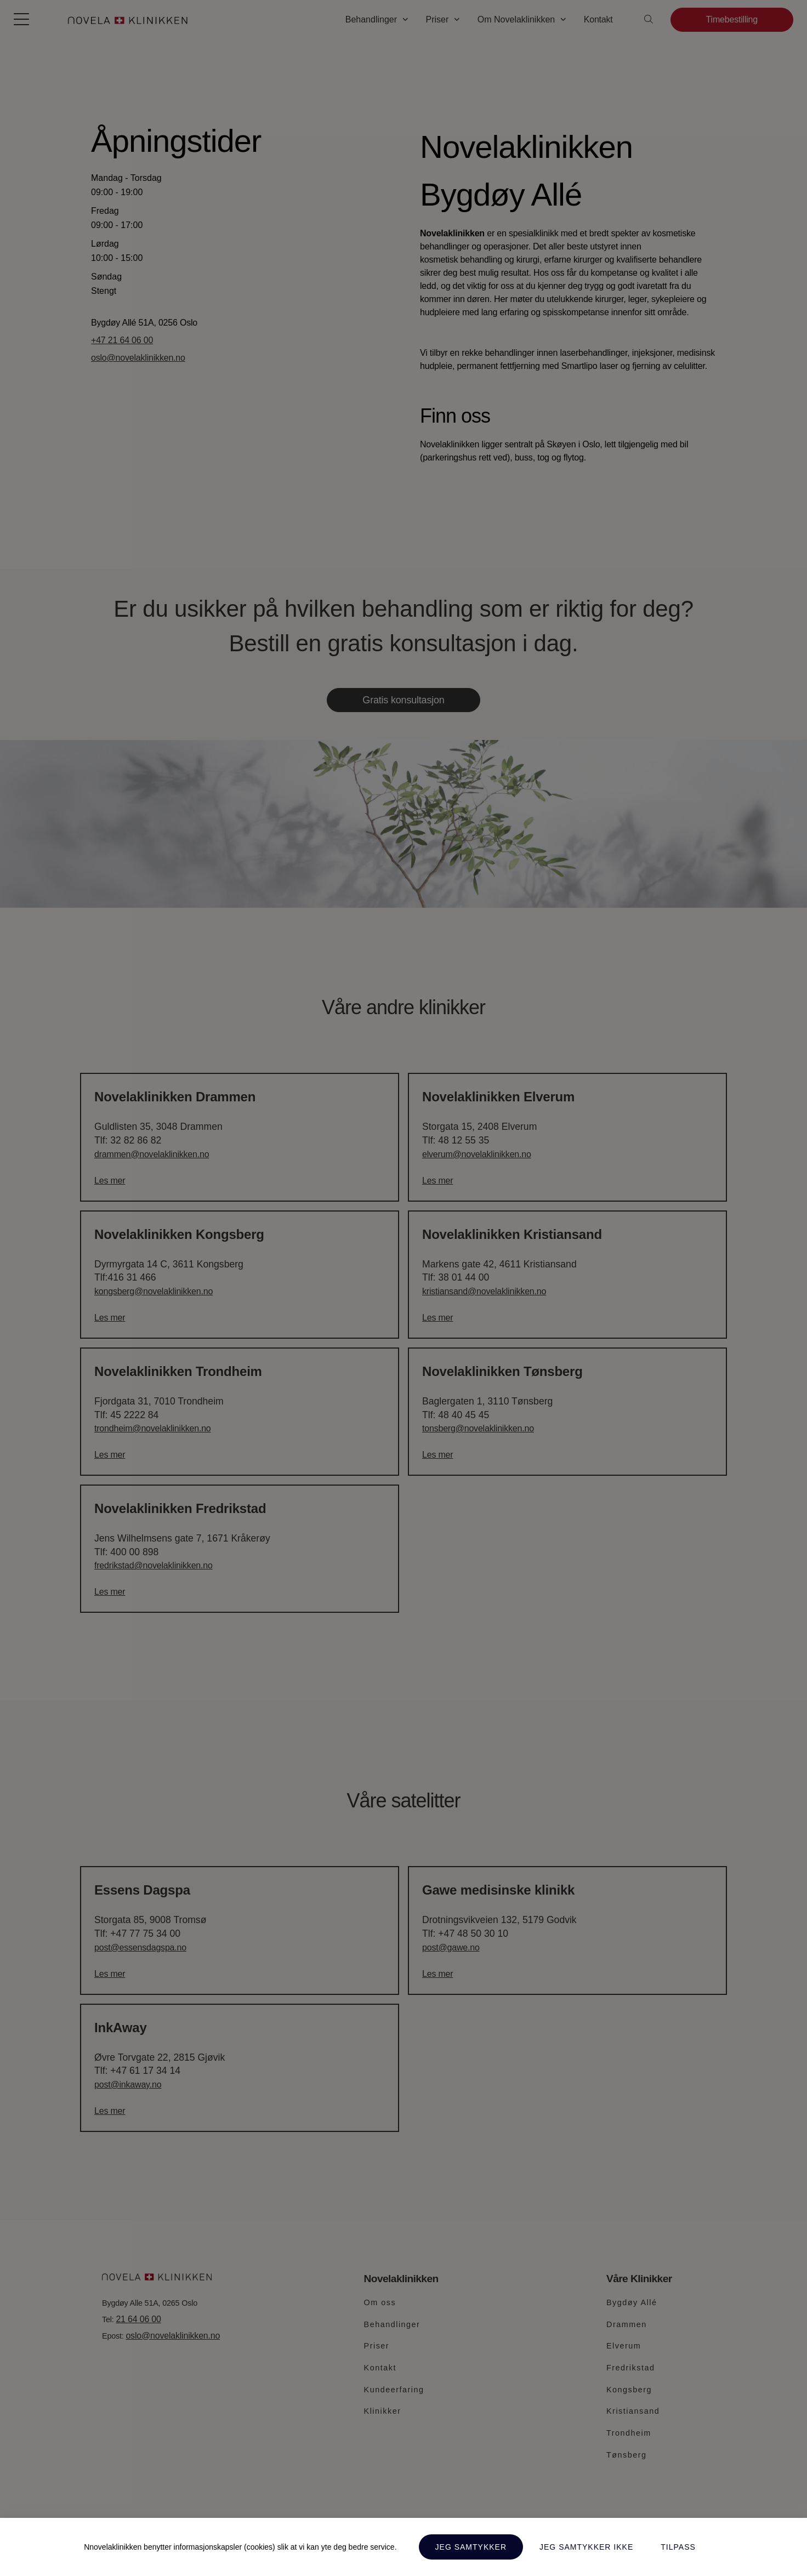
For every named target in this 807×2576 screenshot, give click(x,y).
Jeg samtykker (471, 2547)
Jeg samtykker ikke (586, 2547)
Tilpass (678, 2547)
